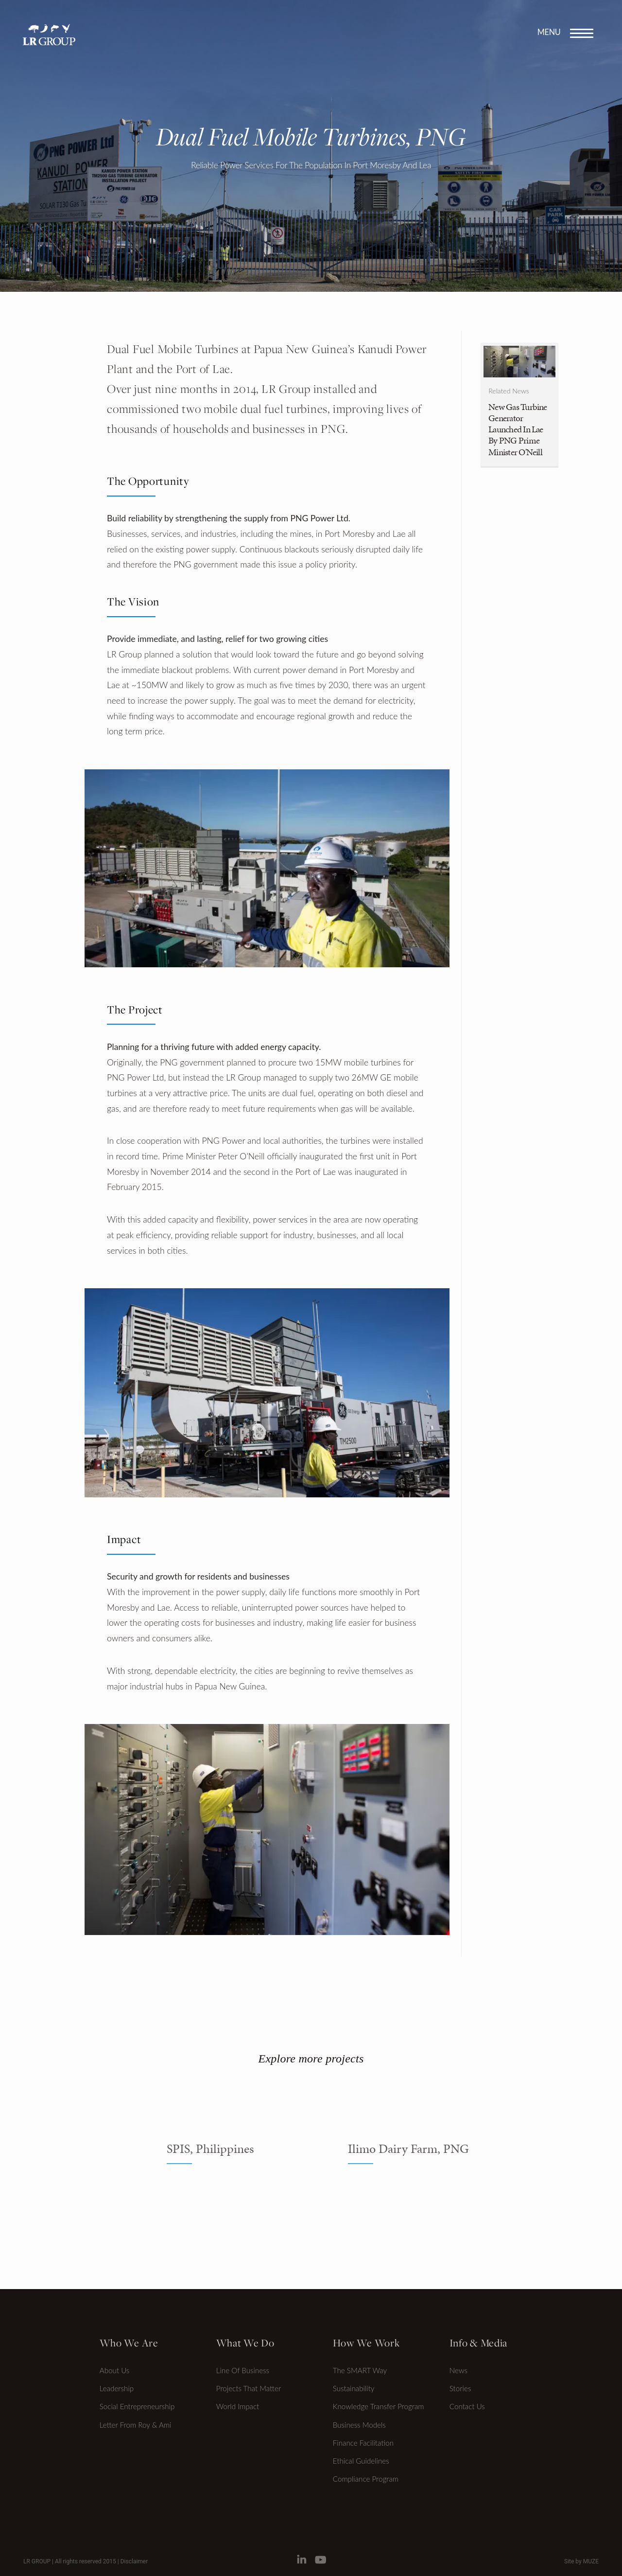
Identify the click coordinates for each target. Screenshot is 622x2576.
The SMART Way (360, 2370)
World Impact (237, 2406)
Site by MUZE (581, 2561)
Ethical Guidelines (361, 2460)
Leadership (117, 2388)
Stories (460, 2388)
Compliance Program (365, 2478)
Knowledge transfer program (378, 2406)
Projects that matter (248, 2388)
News (458, 2370)
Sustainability (354, 2388)
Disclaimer (134, 2561)
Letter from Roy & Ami (136, 2424)
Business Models (359, 2424)
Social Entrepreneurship (137, 2406)
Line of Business (242, 2370)
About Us (115, 2370)
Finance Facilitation (363, 2442)
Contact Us (467, 2406)
